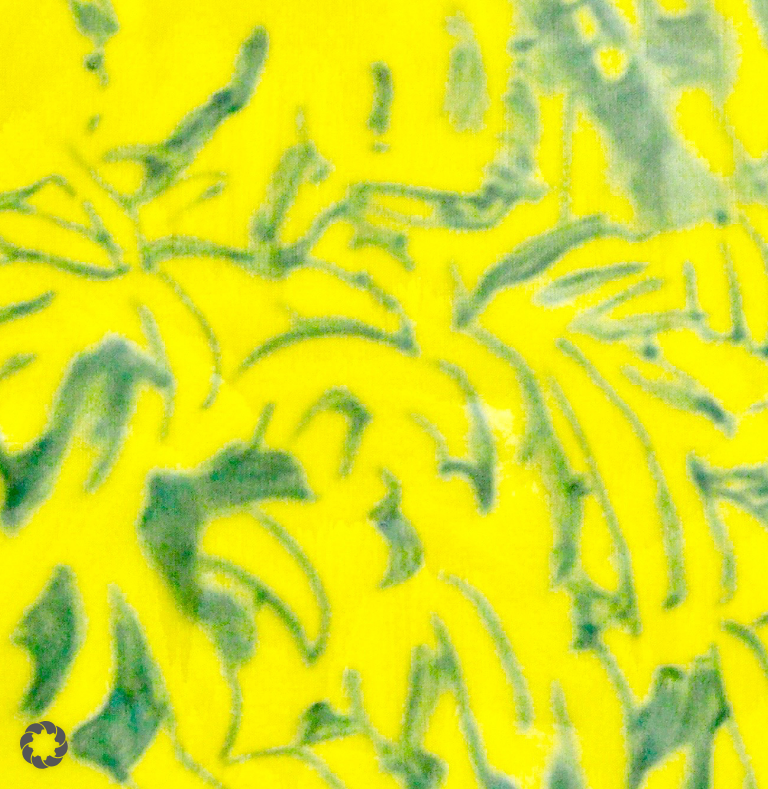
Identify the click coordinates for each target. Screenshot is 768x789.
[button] (44, 745)
